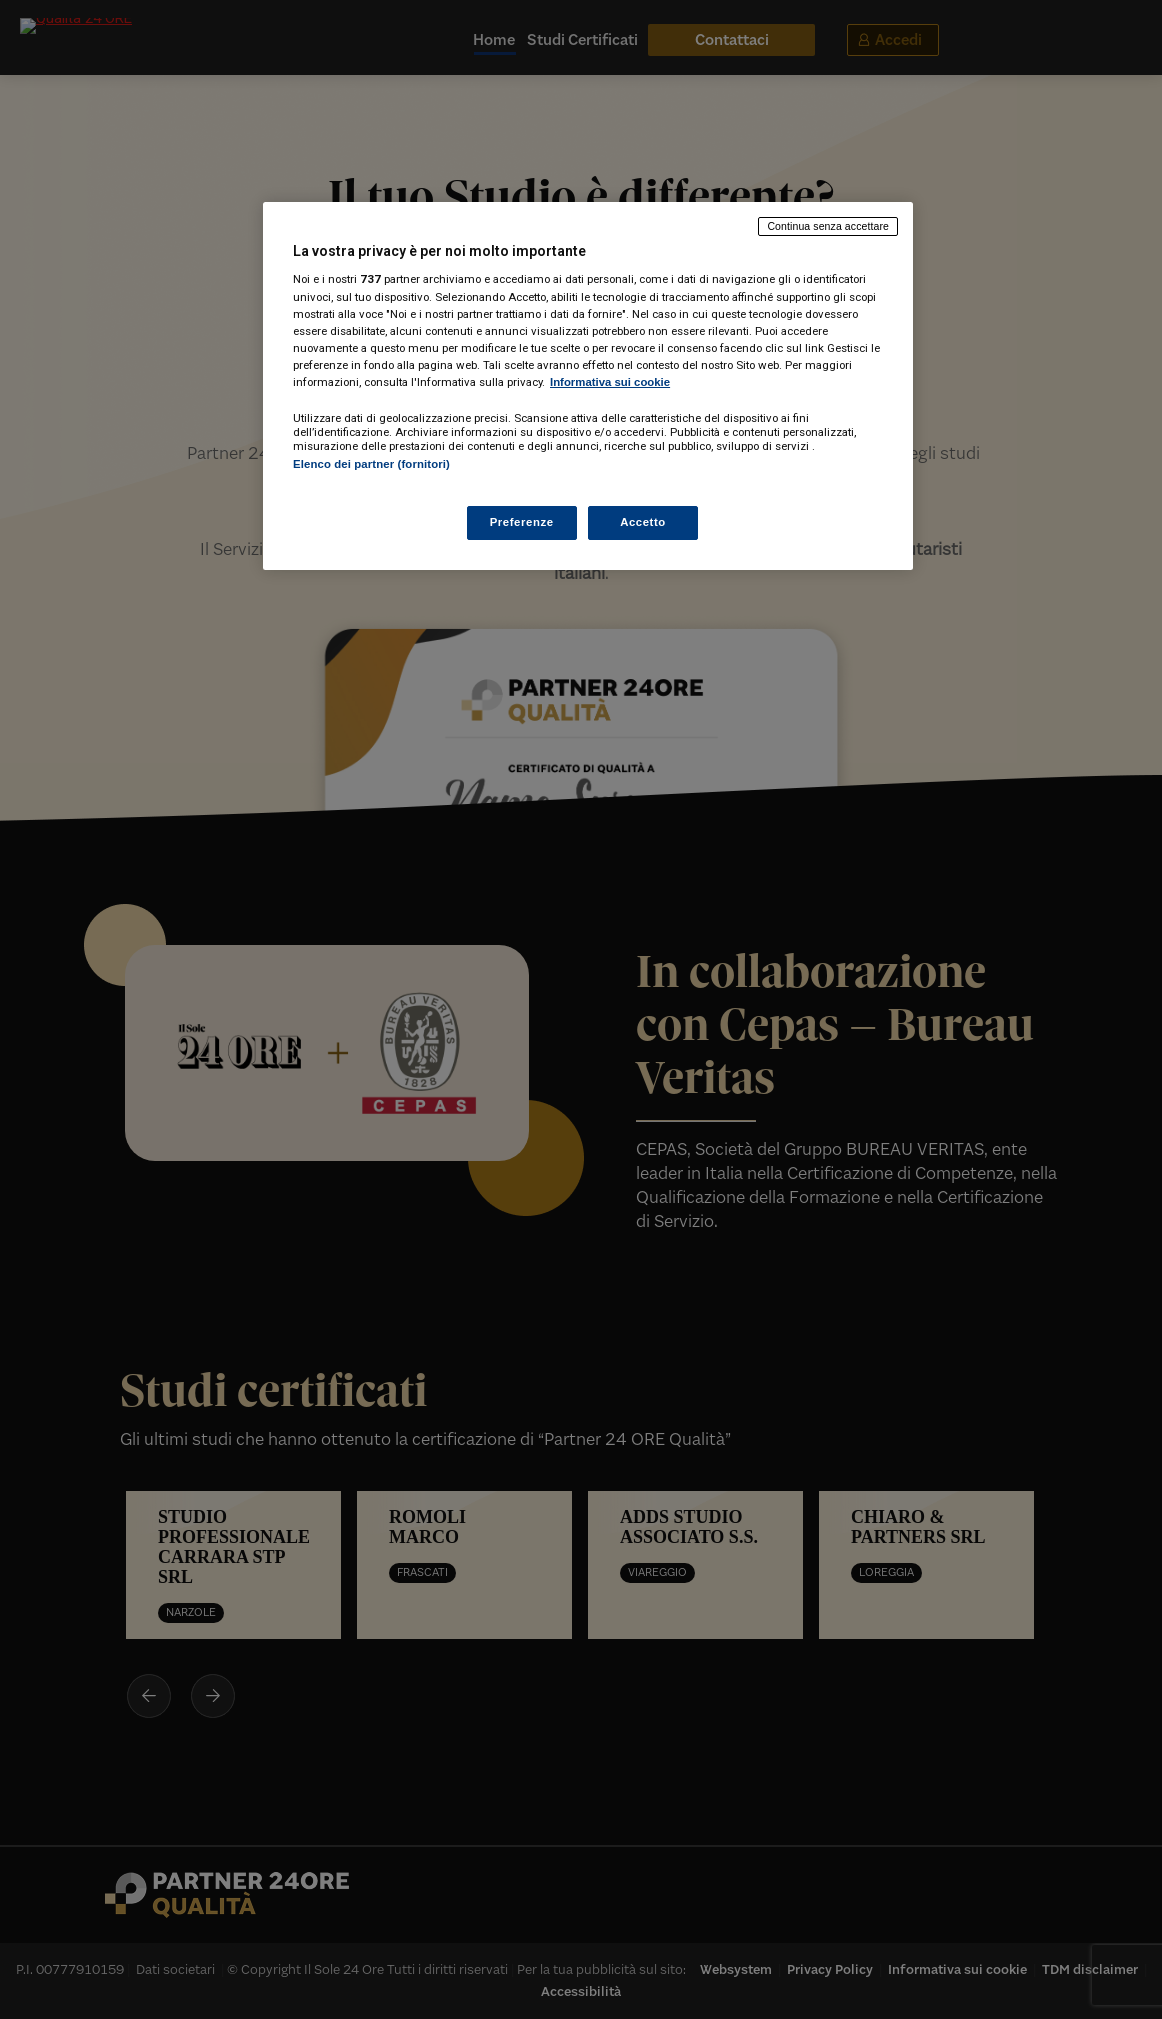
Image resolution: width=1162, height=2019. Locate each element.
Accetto (643, 522)
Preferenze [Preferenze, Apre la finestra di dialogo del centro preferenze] (522, 522)
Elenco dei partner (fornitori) (371, 464)
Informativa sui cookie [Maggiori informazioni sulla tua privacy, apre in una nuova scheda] (610, 382)
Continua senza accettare (828, 226)
